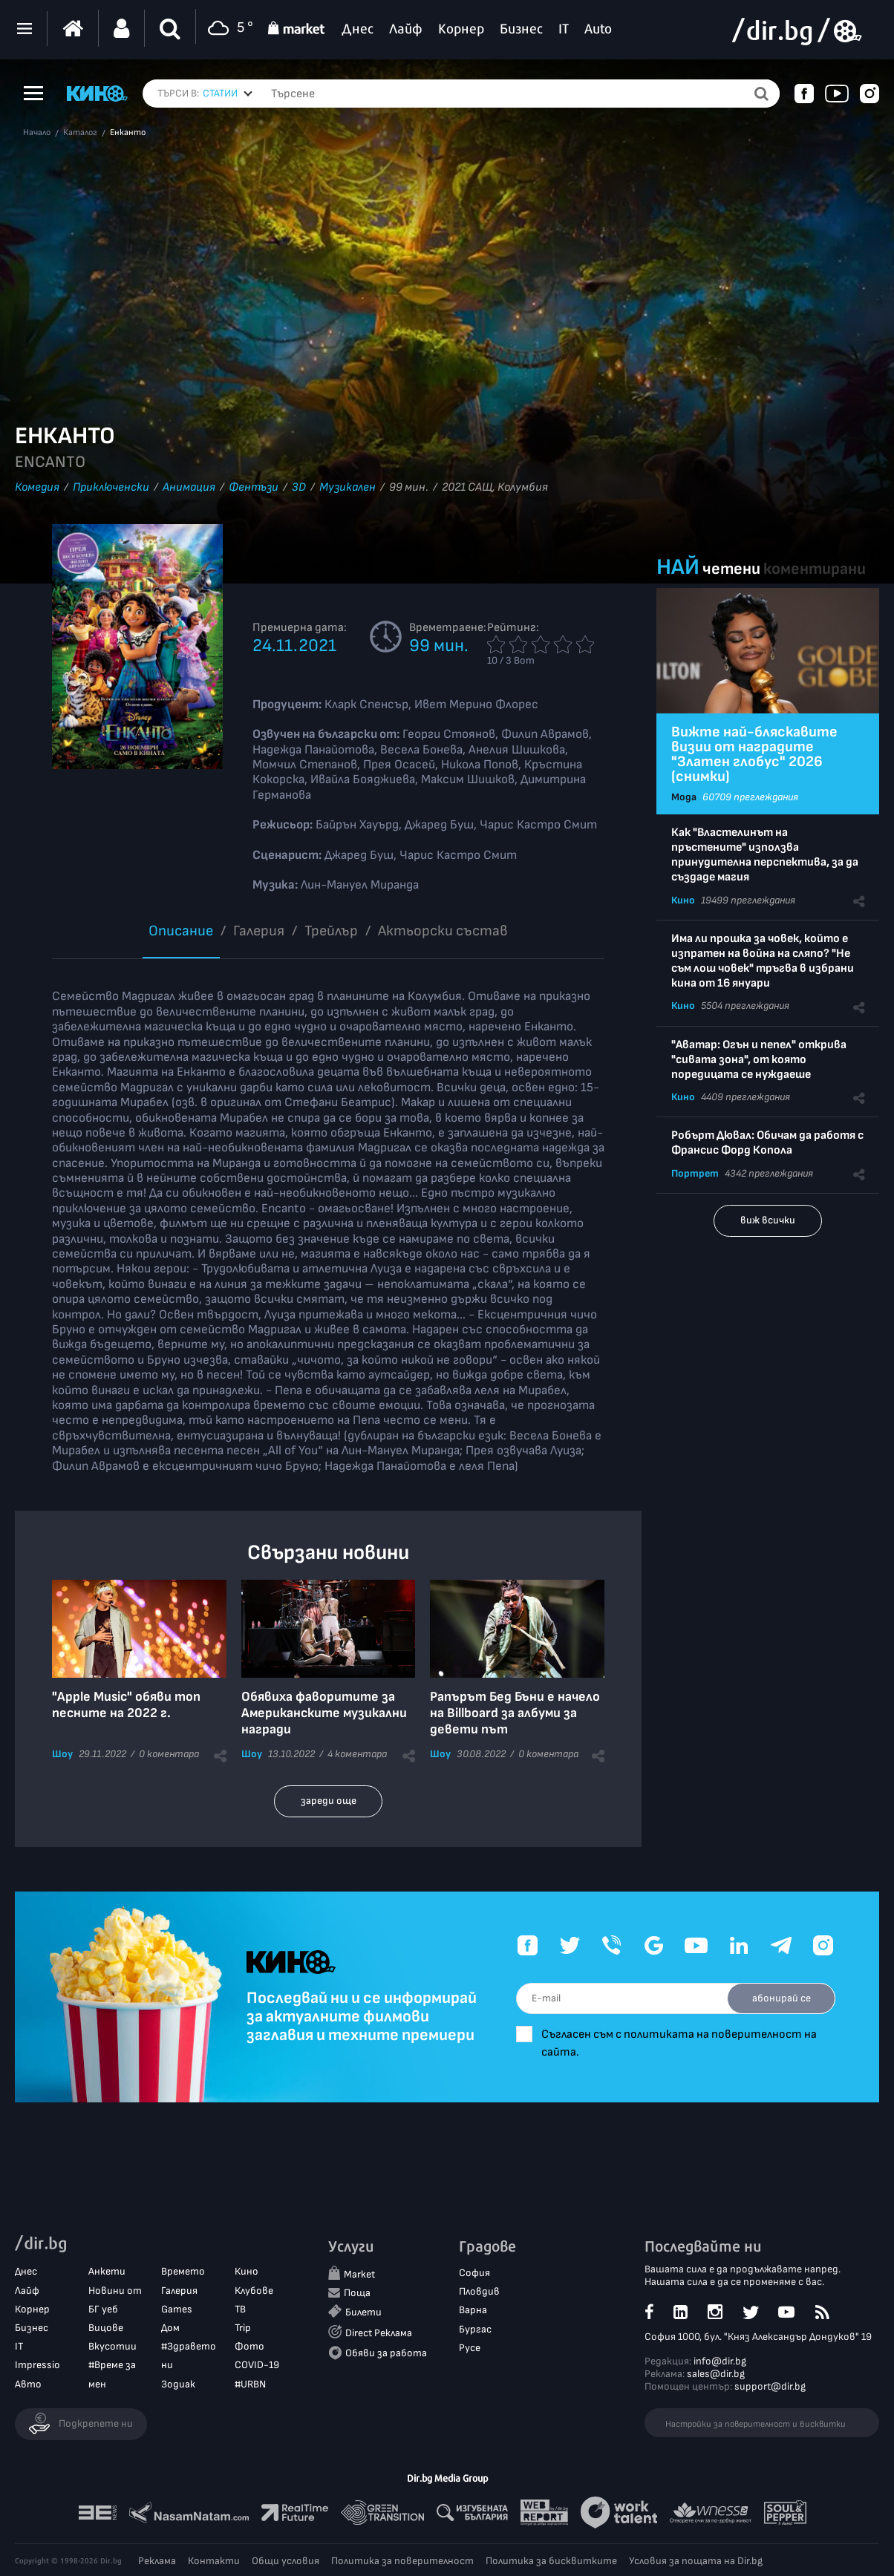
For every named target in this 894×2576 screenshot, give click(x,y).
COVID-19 (257, 2365)
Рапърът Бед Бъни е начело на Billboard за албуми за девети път (515, 1713)
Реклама (157, 2560)
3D (299, 487)
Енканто (128, 133)
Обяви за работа (386, 2353)
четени (731, 569)
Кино (683, 900)
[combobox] (227, 93)
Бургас (475, 2329)
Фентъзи (253, 487)
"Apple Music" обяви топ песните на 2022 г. (126, 1705)
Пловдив (479, 2291)
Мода (683, 797)
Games (176, 2309)
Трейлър (331, 931)
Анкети (106, 2272)
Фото (249, 2346)
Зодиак (178, 2384)
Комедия (37, 487)
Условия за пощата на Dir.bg (696, 2560)
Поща (357, 2293)
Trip (243, 2327)
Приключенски (111, 487)
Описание (181, 931)
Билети (363, 2313)
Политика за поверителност (402, 2560)
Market (359, 2274)
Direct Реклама (378, 2333)
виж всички (767, 1220)
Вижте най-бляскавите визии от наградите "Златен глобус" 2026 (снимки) (754, 754)
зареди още (328, 1800)
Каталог (80, 133)
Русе (469, 2347)
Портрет (695, 1173)
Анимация (189, 487)
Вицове (105, 2327)
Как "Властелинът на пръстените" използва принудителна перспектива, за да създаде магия (764, 855)
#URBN (250, 2384)
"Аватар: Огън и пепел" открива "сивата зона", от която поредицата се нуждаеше (758, 1060)
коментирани (814, 569)
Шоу (62, 1754)
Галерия (258, 931)
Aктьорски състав (443, 931)
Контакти (214, 2560)
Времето (183, 2272)
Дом (170, 2327)
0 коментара (169, 1754)
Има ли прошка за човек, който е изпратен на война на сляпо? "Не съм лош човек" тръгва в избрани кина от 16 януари (762, 961)
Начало (36, 133)
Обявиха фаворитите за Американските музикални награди (324, 1713)
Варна (473, 2310)
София (474, 2272)
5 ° (228, 28)
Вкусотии (112, 2346)
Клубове (254, 2290)
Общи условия (285, 2560)
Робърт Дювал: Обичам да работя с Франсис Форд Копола (767, 1142)
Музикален (347, 487)
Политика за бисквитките (551, 2560)
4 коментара (357, 1754)
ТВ (240, 2309)
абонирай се (780, 1998)
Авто (28, 2384)
